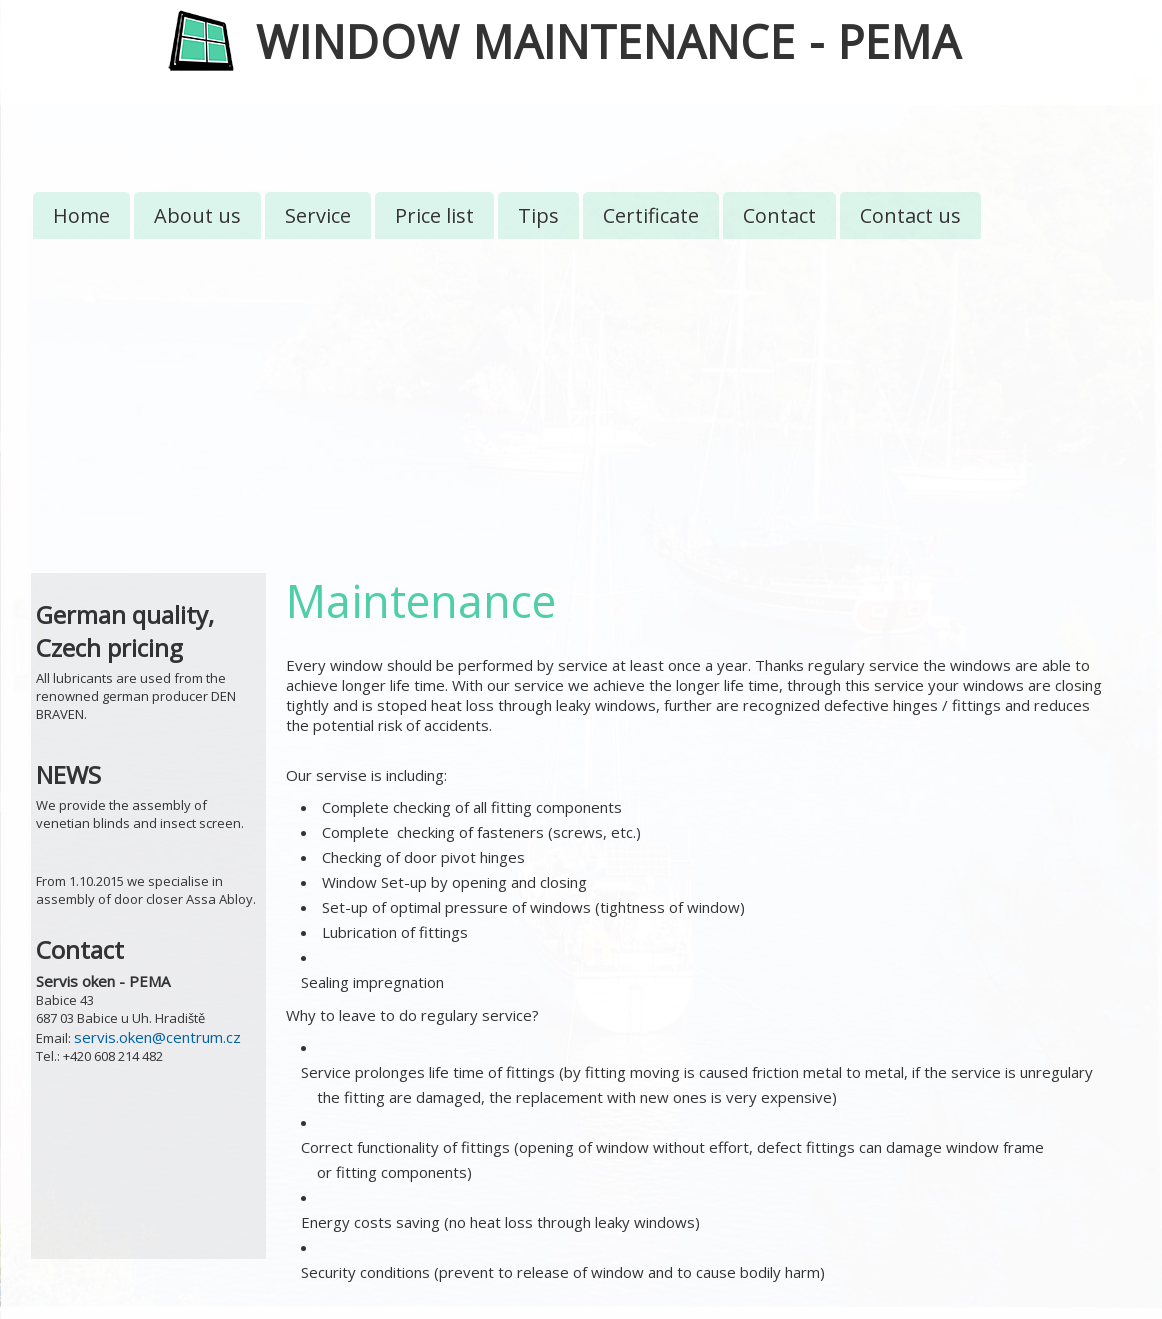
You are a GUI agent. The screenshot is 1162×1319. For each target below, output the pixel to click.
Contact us (910, 215)
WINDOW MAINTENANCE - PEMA (608, 41)
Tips (538, 215)
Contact (779, 215)
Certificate (651, 215)
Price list (434, 215)
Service (318, 215)
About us (197, 215)
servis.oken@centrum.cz (157, 1037)
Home (81, 215)
